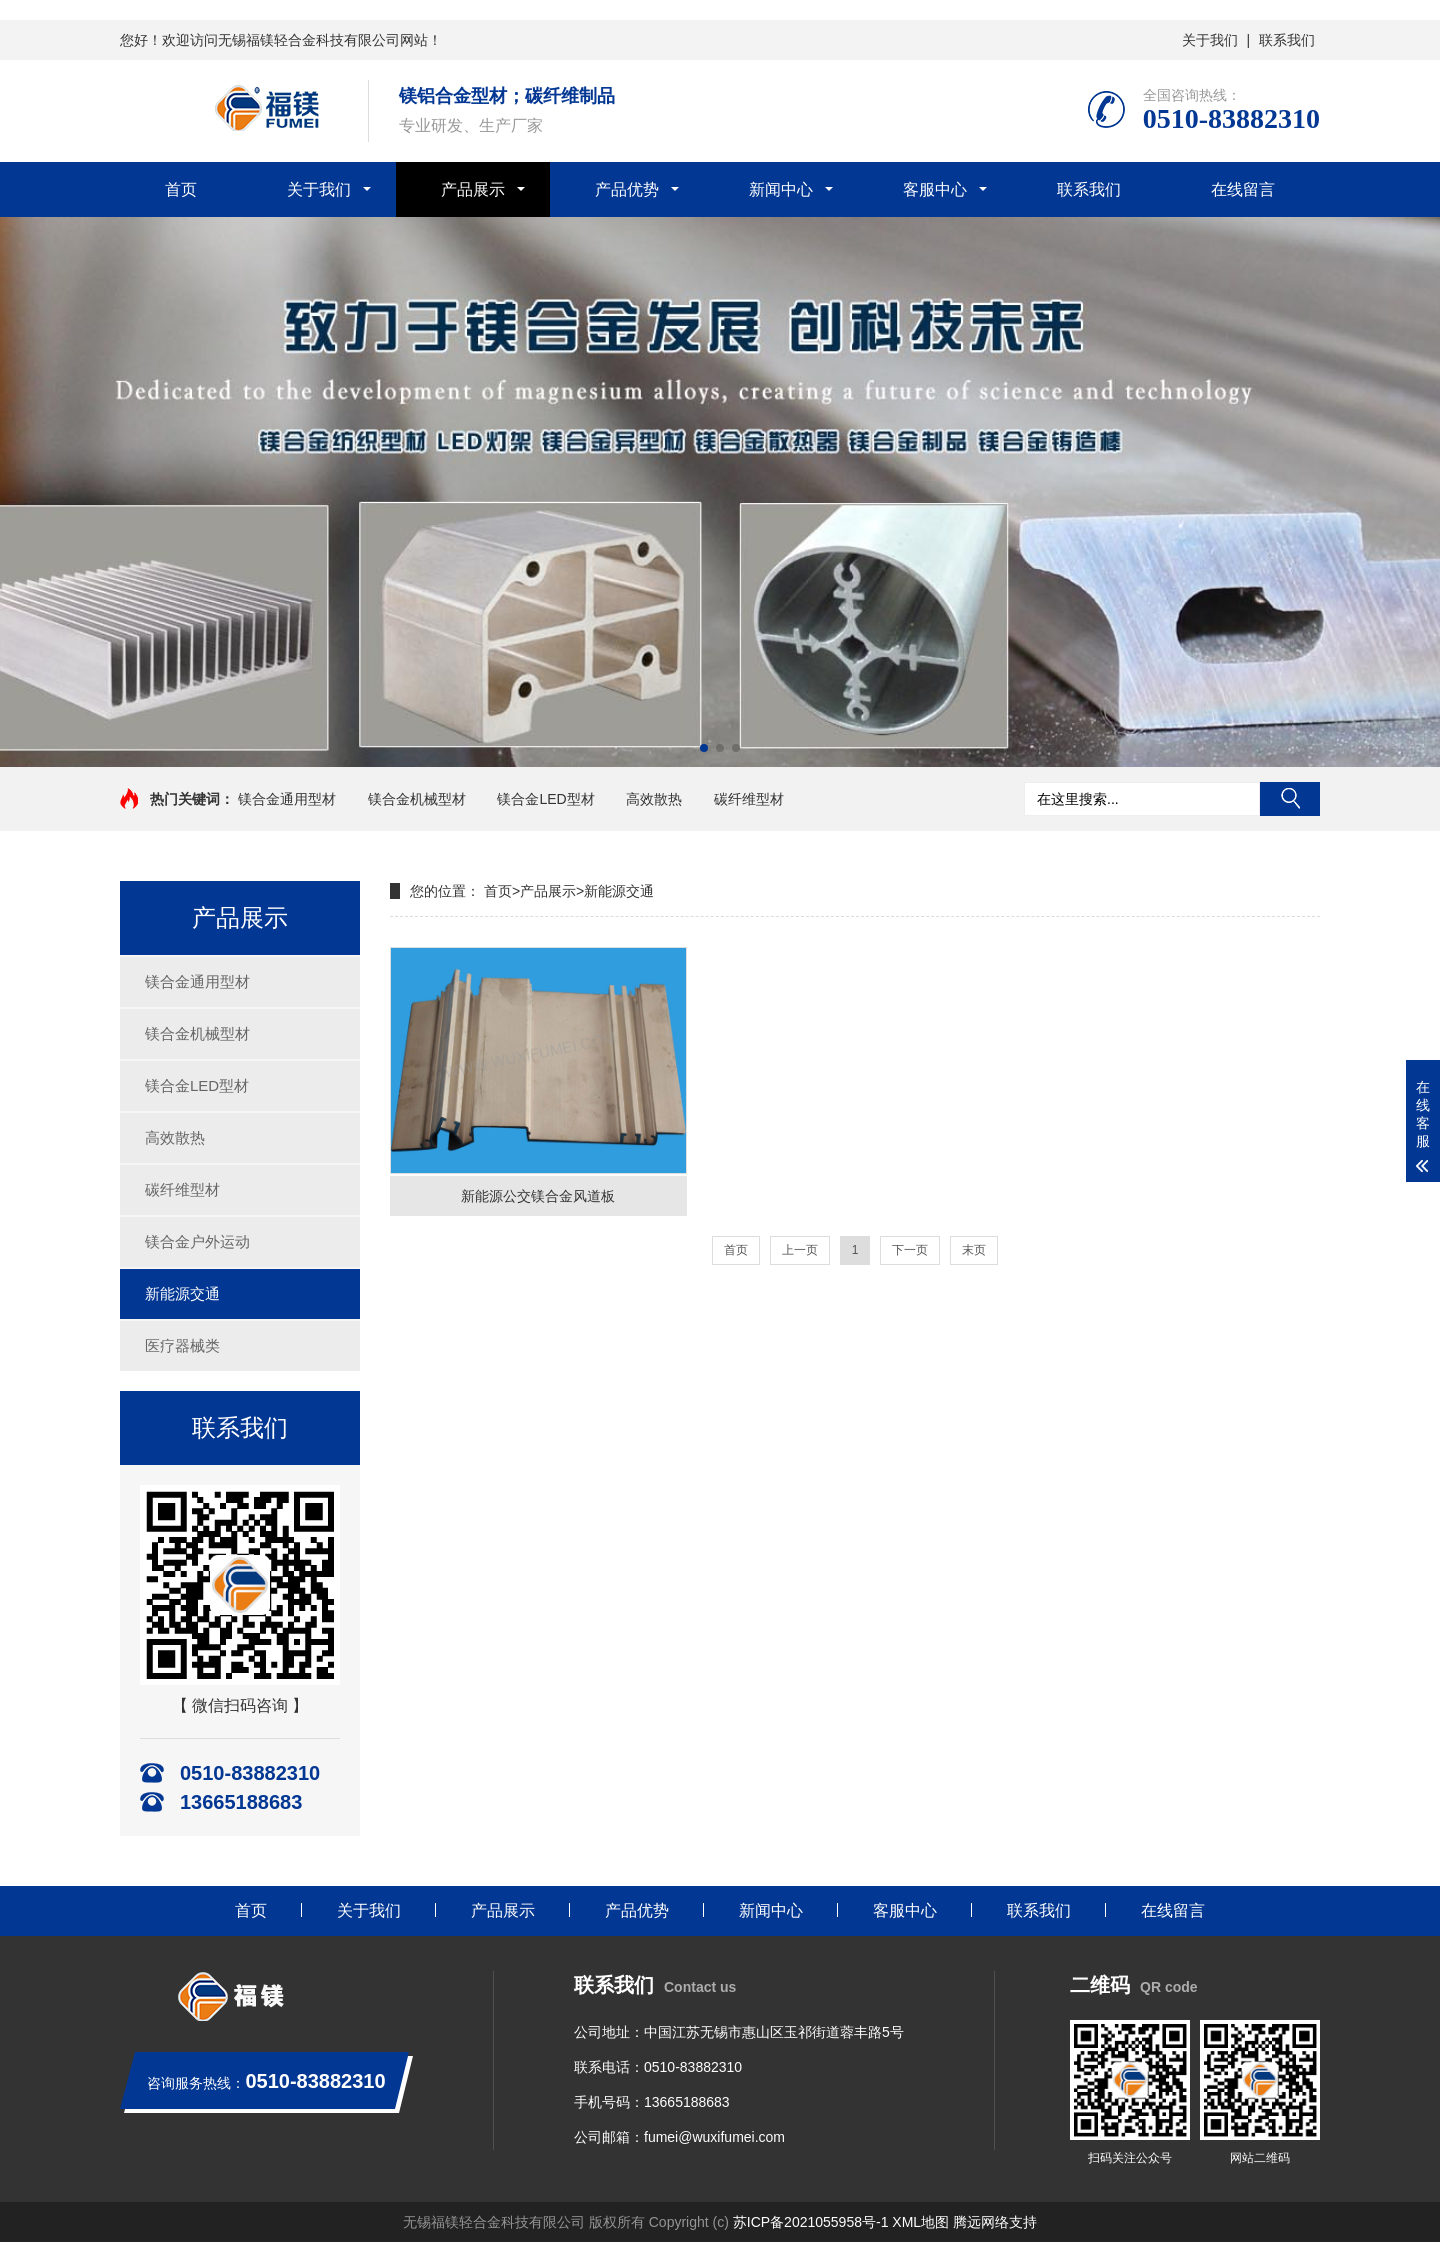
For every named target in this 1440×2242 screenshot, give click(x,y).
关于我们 (1210, 40)
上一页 (800, 1250)
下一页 (910, 1250)
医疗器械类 (182, 1345)
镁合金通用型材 (287, 799)
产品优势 (627, 189)
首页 (181, 189)
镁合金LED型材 (545, 799)
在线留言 (1243, 189)
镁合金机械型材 (417, 799)
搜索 (1290, 799)
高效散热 (654, 799)
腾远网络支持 (995, 2222)
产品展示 (473, 189)
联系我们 (1287, 40)
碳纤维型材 (749, 799)
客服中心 (935, 189)
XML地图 (920, 2222)
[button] (704, 748)
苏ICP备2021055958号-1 (811, 2222)
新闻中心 (781, 189)
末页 (974, 1250)
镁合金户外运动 (197, 1241)
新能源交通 (182, 1293)
